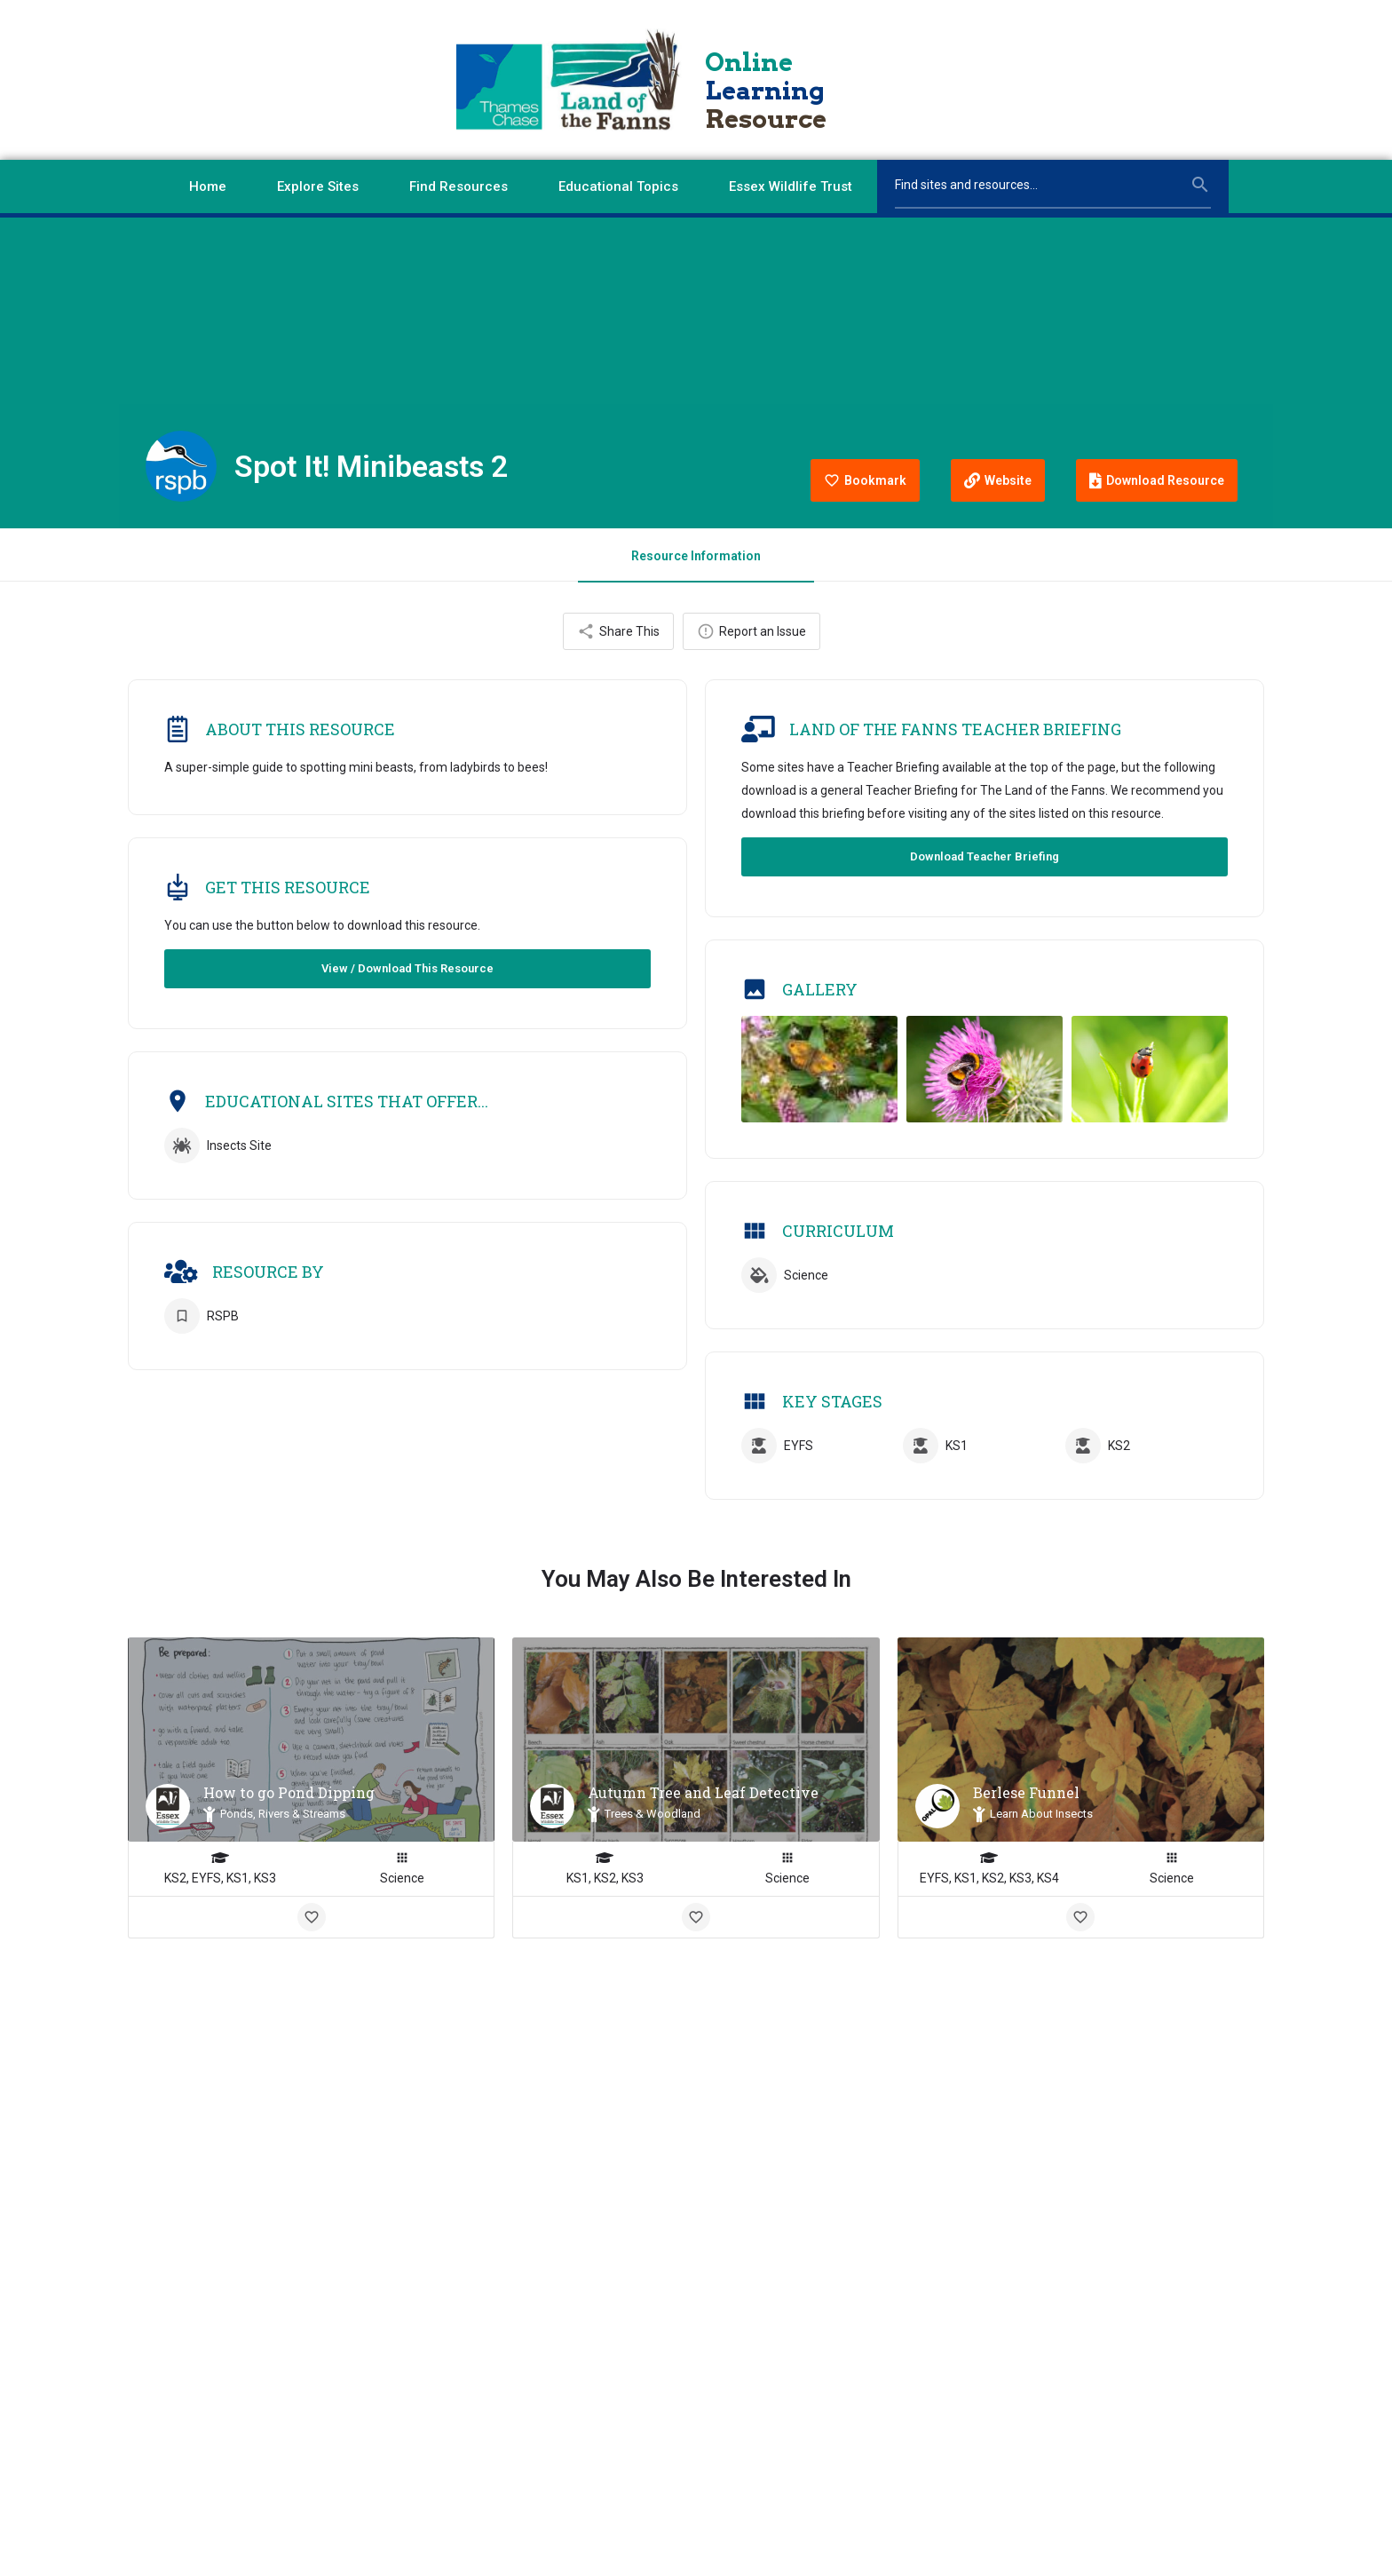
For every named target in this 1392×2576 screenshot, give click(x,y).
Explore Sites (318, 186)
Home (207, 186)
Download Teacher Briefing (984, 858)
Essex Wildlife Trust (790, 186)
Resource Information (696, 556)
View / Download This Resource (407, 970)
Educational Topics (618, 186)
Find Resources (458, 186)
